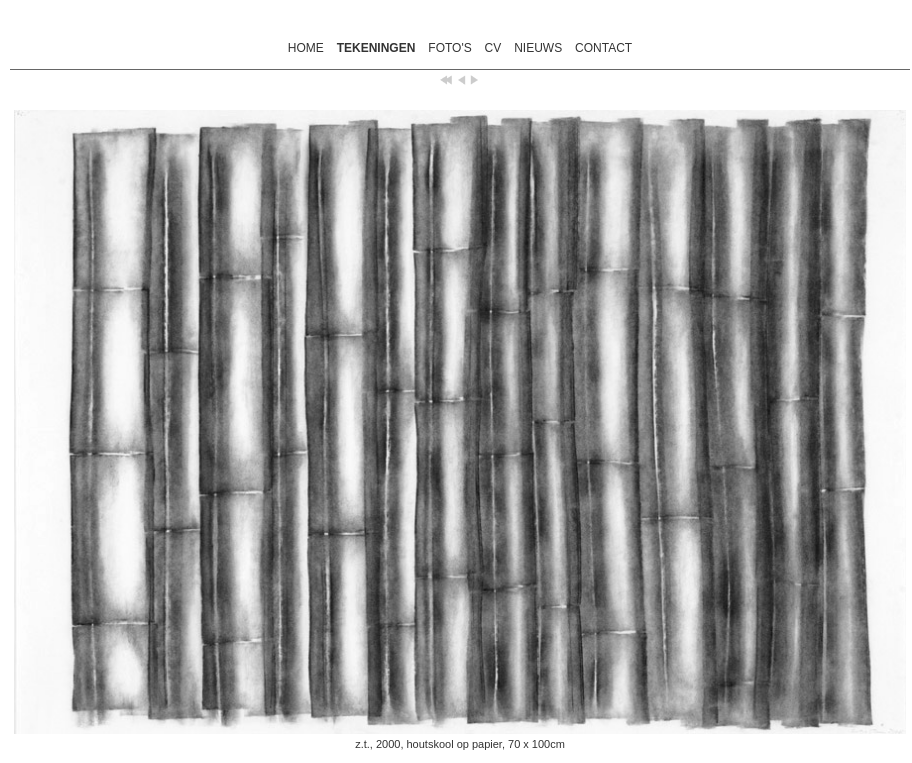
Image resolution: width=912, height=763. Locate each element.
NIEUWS (538, 48)
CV (493, 48)
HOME (306, 48)
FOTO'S (449, 48)
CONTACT (603, 48)
